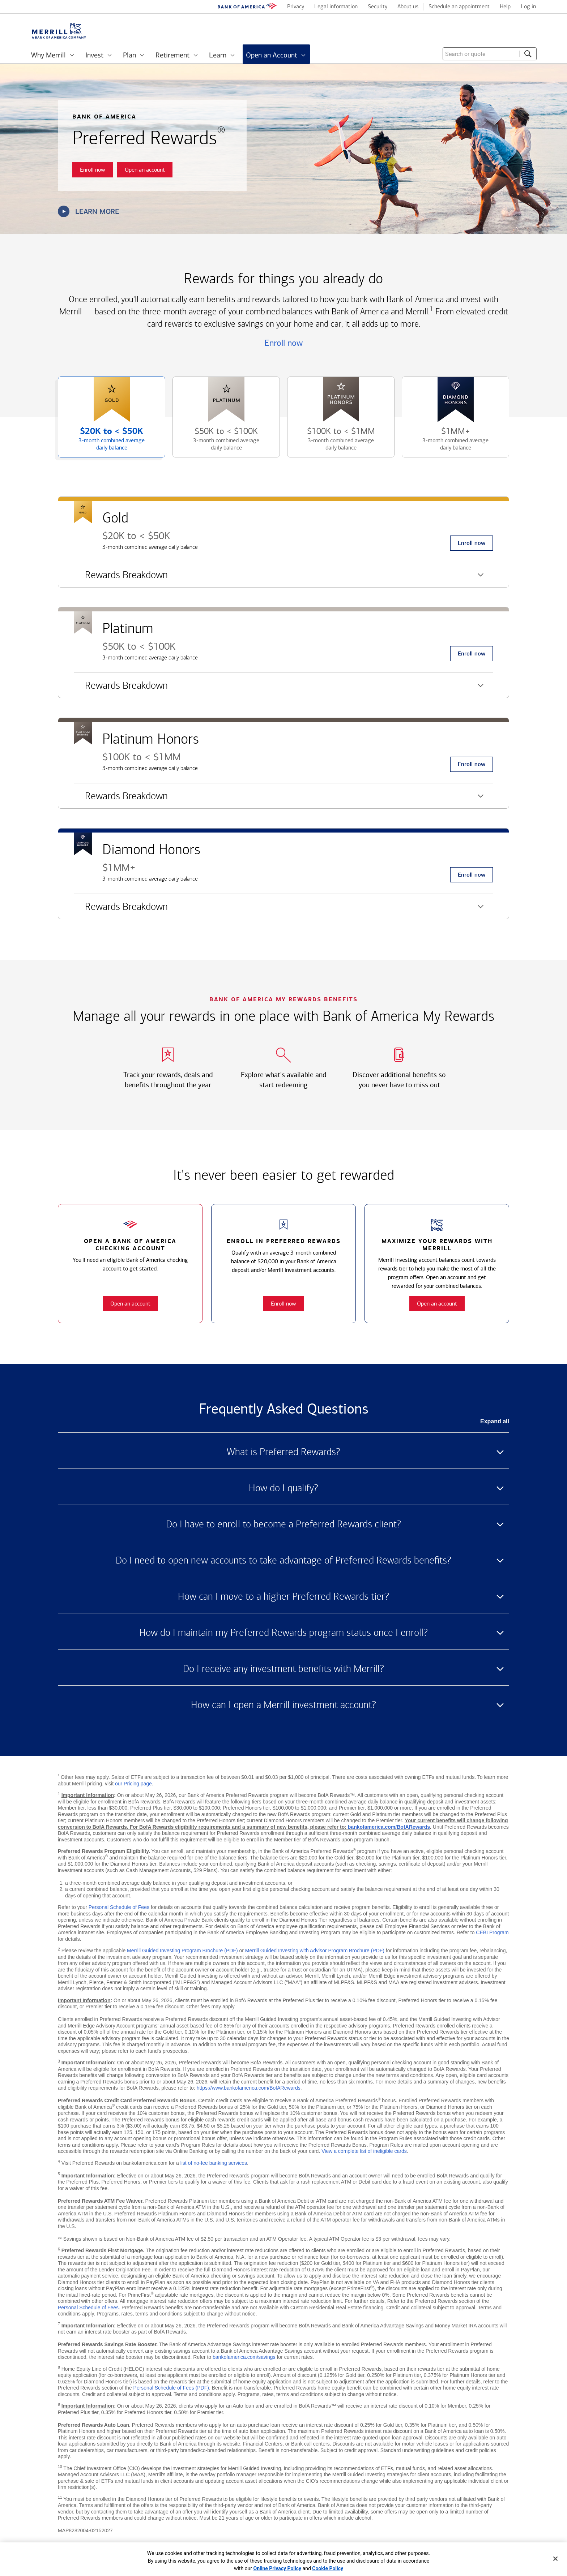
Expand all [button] (494, 1421)
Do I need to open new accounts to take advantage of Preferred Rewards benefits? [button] (283, 1560)
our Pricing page (133, 1783)
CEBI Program (492, 1932)
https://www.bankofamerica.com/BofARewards (248, 2088)
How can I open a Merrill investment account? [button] (283, 1705)
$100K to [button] (332, 441)
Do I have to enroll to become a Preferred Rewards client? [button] (283, 1524)
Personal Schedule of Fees (119, 1907)
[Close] (555, 2559)
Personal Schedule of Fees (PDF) (171, 2388)
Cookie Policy (327, 2568)
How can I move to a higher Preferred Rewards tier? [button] (283, 1596)
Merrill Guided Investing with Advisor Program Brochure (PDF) (314, 1950)
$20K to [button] (103, 441)
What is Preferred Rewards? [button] (283, 1452)
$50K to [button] (217, 441)
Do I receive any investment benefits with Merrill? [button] (283, 1669)
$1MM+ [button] (447, 441)
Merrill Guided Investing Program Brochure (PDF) (182, 1950)
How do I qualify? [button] (283, 1488)
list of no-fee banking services (213, 2163)
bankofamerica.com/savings (244, 2357)
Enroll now (283, 343)
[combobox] (490, 53)
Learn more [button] (88, 211)
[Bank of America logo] (247, 7)
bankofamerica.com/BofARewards (389, 1827)
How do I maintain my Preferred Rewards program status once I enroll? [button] (283, 1632)
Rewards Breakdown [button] (121, 578)
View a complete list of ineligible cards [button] (364, 2151)
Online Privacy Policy (277, 2568)
